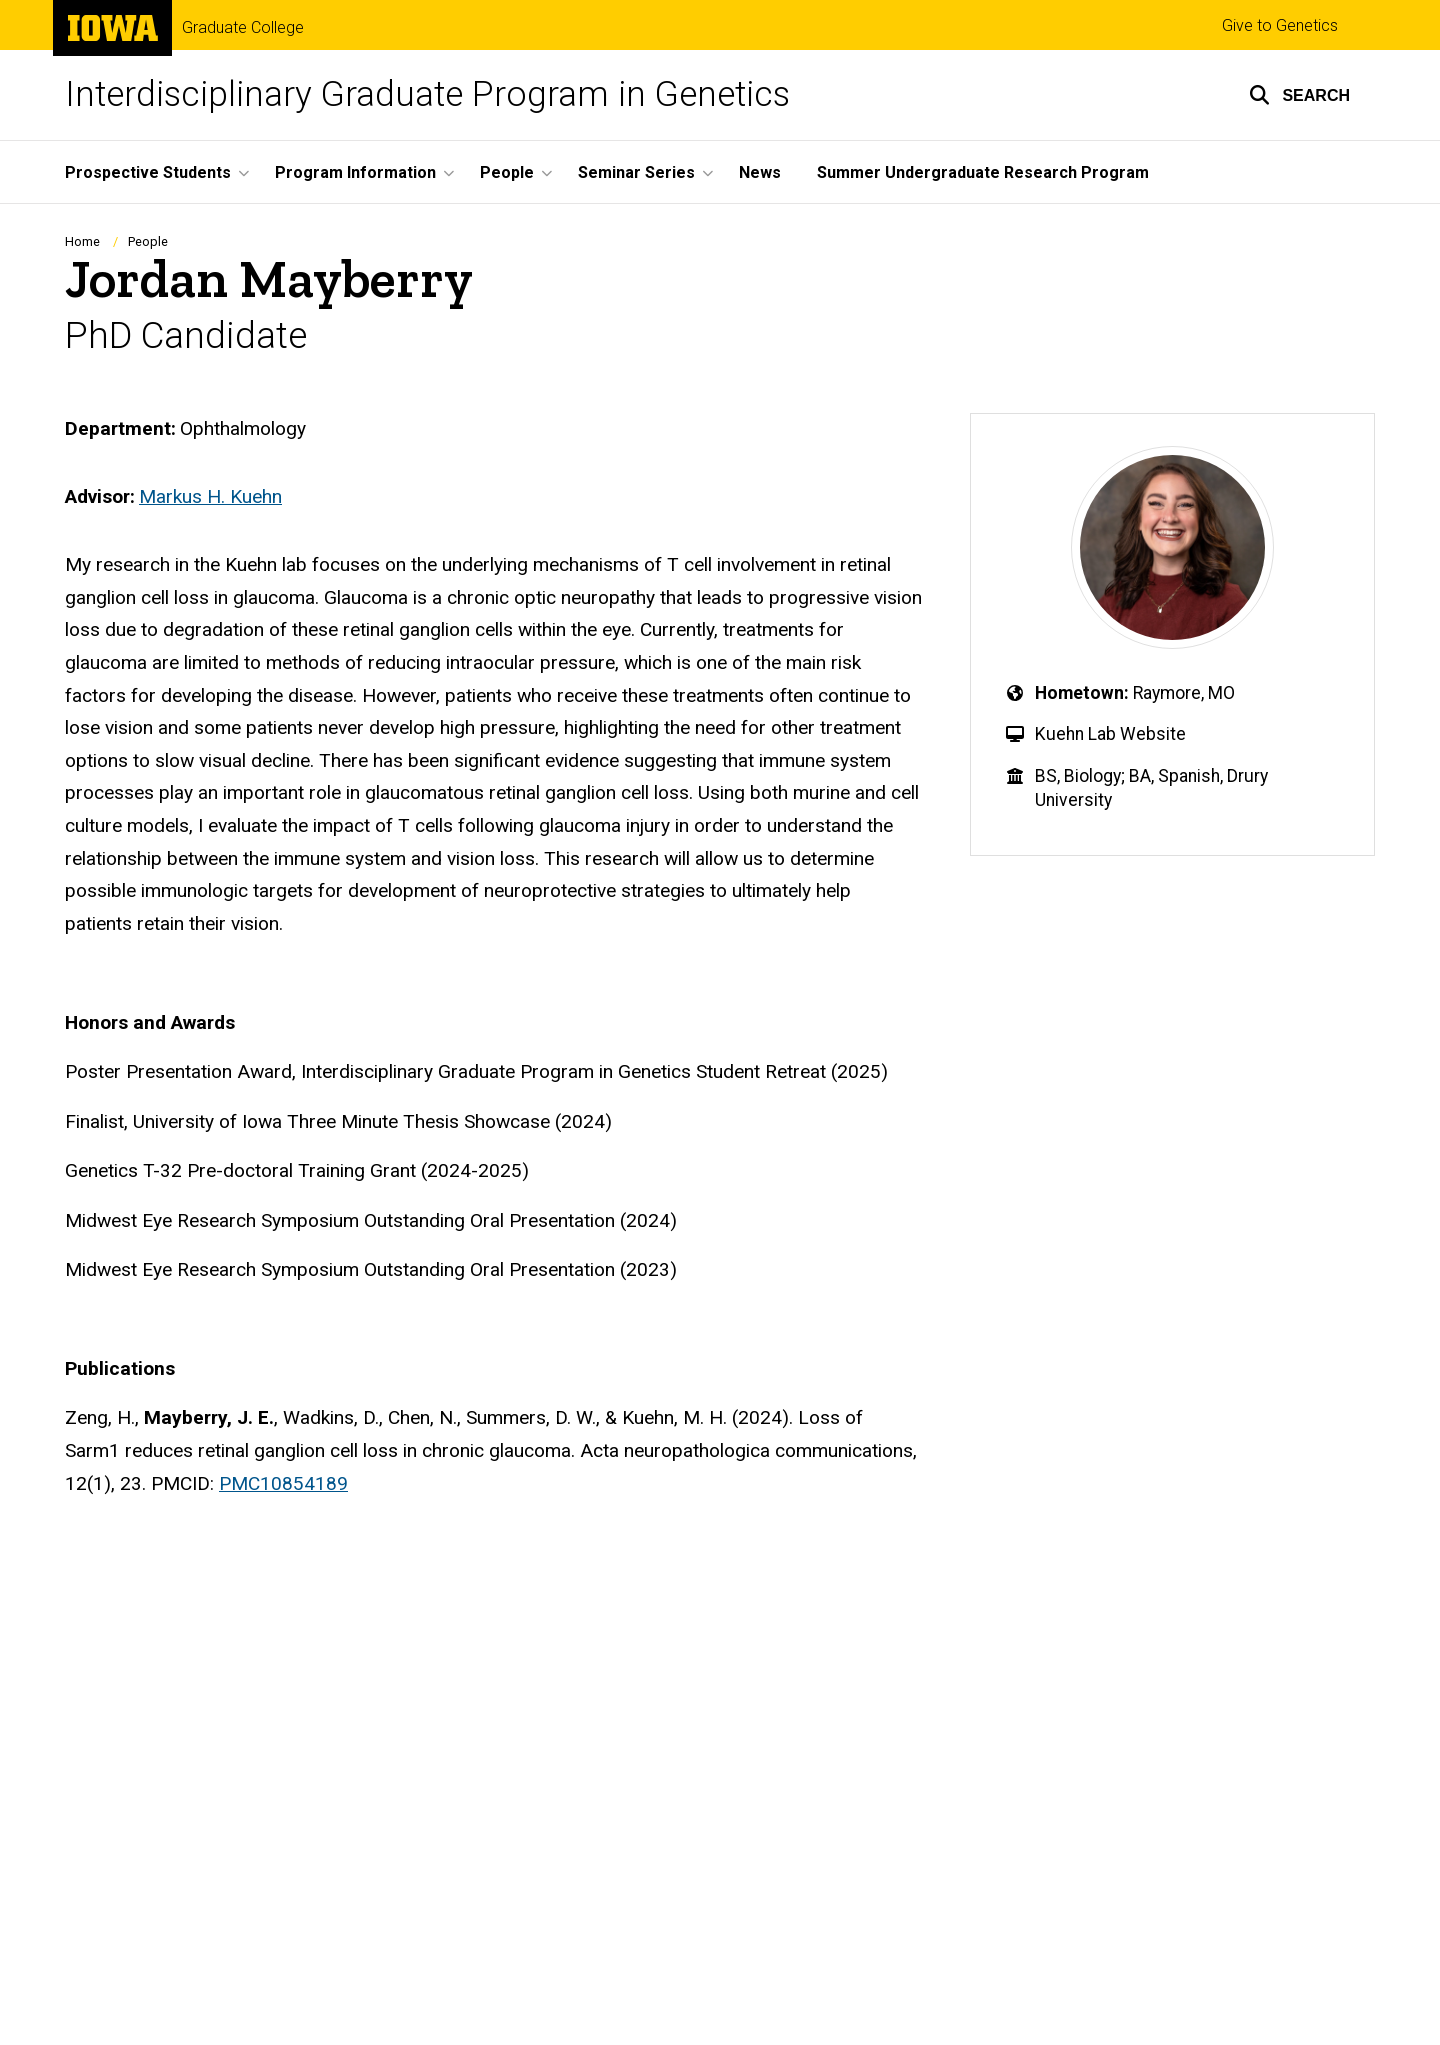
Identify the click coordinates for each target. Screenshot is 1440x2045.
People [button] (507, 172)
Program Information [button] (355, 172)
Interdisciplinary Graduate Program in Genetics (427, 94)
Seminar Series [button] (636, 172)
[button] (1299, 95)
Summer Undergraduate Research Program (983, 172)
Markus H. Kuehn (210, 496)
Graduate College (243, 28)
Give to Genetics (1280, 25)
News (760, 172)
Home (82, 241)
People (148, 241)
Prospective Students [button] (148, 172)
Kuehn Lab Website (1110, 734)
